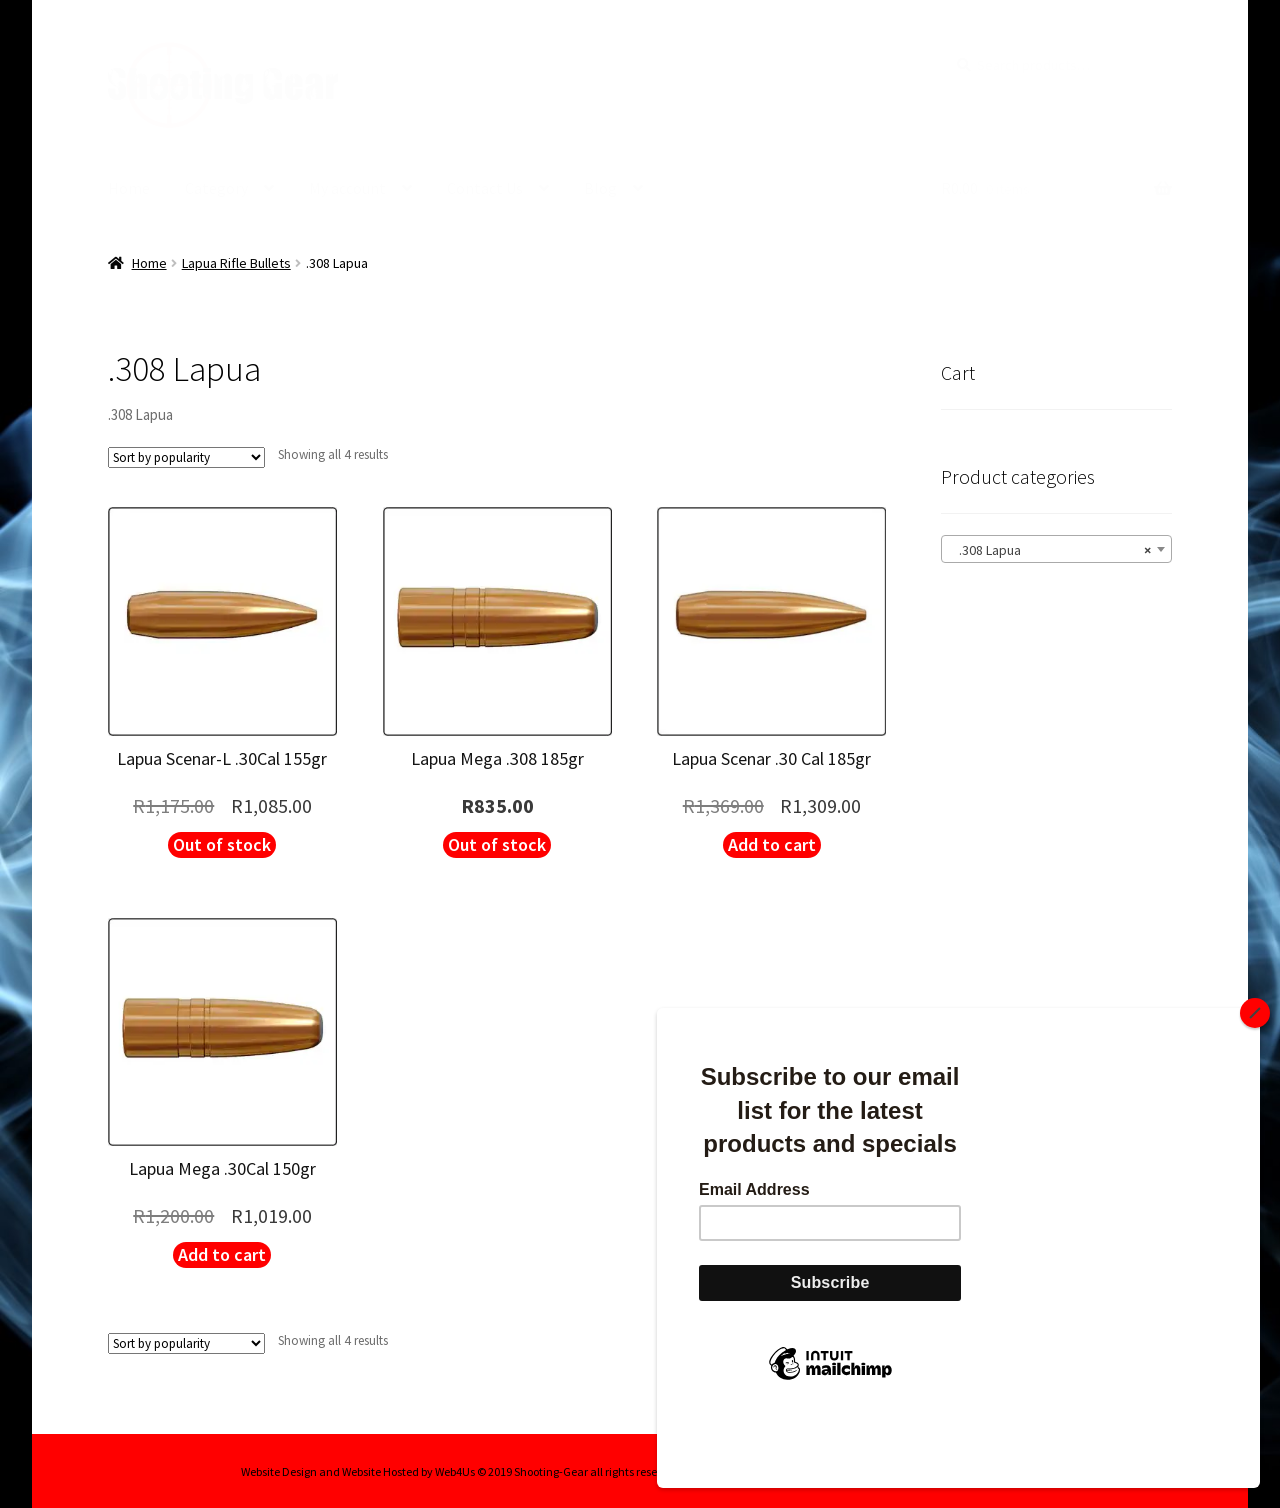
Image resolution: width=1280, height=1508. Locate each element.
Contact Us (485, 188)
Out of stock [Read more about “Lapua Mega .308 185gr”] (497, 843)
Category (216, 188)
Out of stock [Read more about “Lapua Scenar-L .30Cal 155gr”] (222, 843)
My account (347, 188)
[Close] (1255, 1080)
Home (129, 188)
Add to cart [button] (772, 843)
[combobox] (1056, 548)
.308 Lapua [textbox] (1050, 549)
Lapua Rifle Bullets (236, 262)
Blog (600, 188)
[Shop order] (186, 457)
